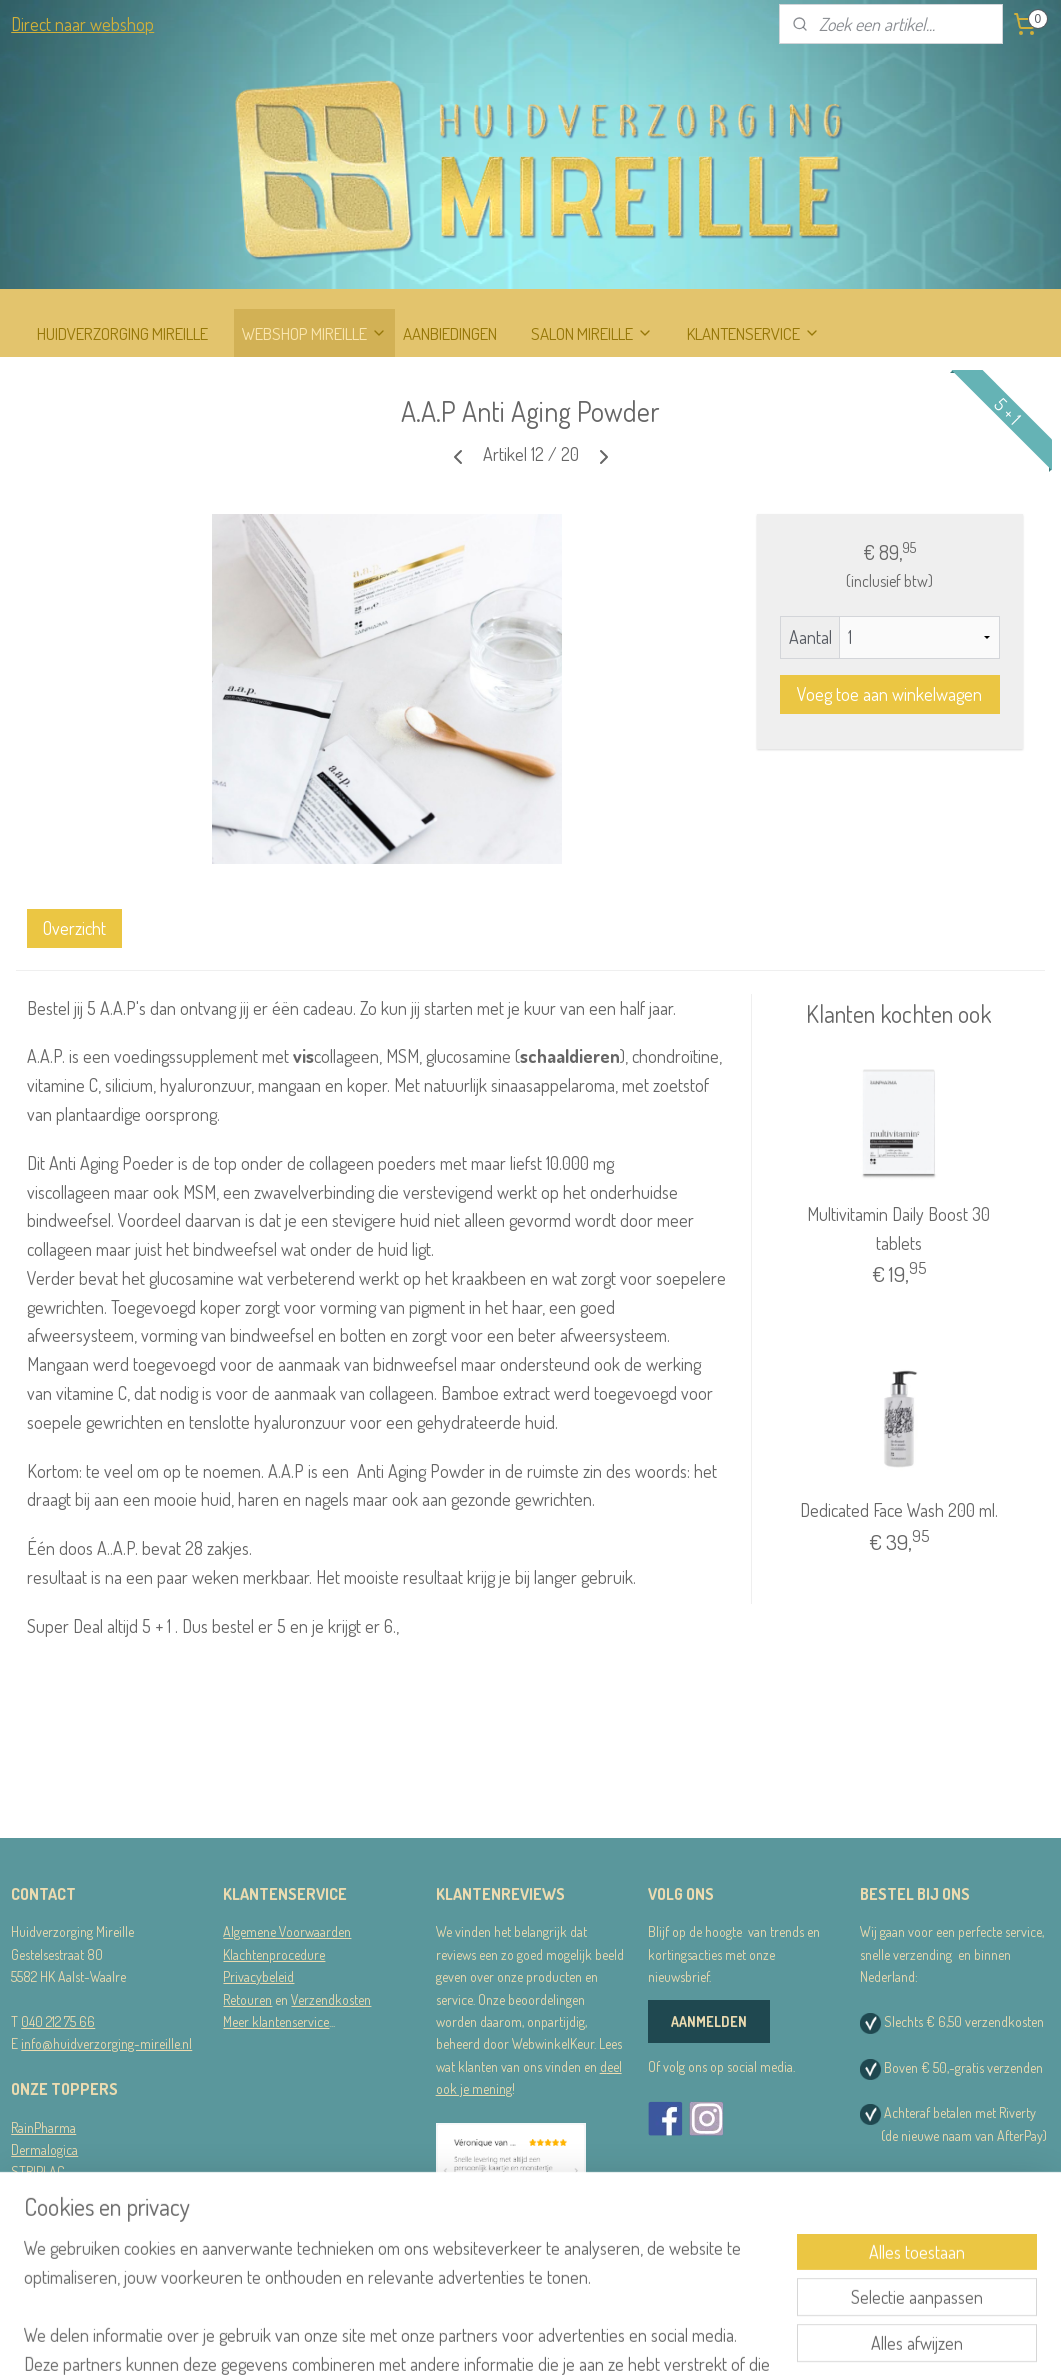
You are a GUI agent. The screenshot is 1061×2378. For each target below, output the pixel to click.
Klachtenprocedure (274, 1954)
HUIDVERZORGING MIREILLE (122, 333)
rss (528, 2341)
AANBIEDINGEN (450, 333)
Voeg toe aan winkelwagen (889, 695)
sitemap (497, 2341)
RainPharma (43, 2127)
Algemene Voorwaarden (287, 1931)
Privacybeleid (258, 1976)
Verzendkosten (331, 1999)
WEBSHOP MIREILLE (314, 333)
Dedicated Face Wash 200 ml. (899, 1511)
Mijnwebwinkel (720, 2341)
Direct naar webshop (82, 24)
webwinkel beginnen (585, 2341)
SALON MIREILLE (592, 333)
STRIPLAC (38, 2171)
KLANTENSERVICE (753, 333)
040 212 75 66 (58, 2021)
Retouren (247, 1999)
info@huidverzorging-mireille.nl (106, 2043)
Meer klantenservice (276, 2021)
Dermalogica (44, 2149)
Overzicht (74, 928)
